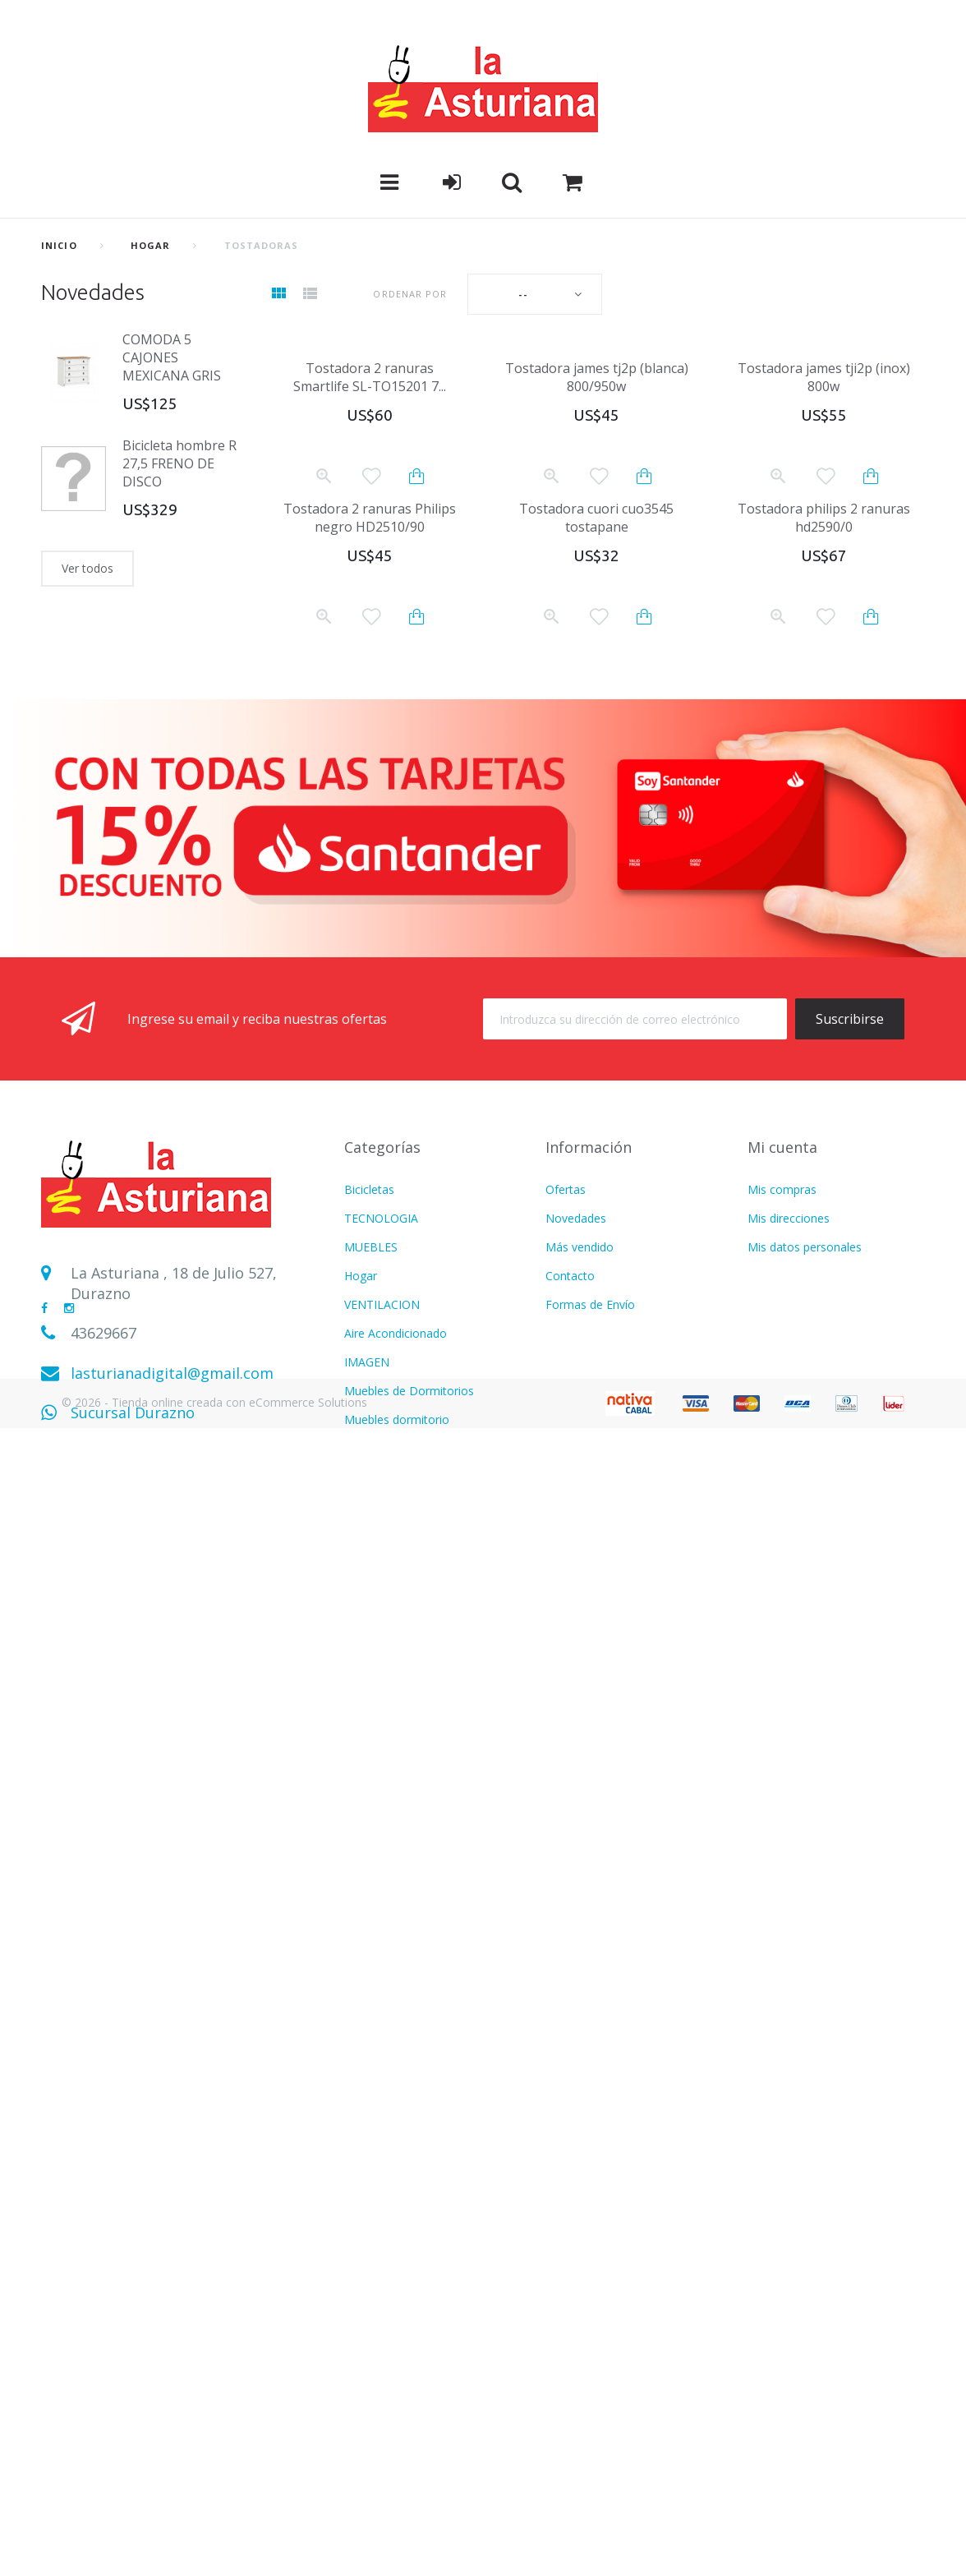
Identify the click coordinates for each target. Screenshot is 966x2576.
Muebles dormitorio (396, 1419)
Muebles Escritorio (393, 1621)
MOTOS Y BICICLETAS (404, 2081)
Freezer (364, 2455)
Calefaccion (375, 2138)
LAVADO (367, 1649)
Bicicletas (369, 1189)
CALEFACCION (383, 1563)
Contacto (570, 1275)
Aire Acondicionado (395, 1333)
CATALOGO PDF (388, 2109)
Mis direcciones (789, 1218)
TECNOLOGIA (381, 1218)
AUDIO (362, 1506)
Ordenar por (410, 294)
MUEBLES (371, 1247)
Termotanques (383, 2368)
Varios (360, 1851)
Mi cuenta (782, 1147)
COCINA (366, 1534)
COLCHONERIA (385, 1707)
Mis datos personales (805, 1247)
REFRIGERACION (389, 1448)
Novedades (93, 292)
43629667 (103, 1333)
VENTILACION (382, 1304)
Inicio (59, 245)
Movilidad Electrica (393, 2397)
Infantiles (368, 1822)
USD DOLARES (384, 1879)
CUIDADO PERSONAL (402, 1764)
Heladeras (371, 1477)
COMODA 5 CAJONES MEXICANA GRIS (171, 357)
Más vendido (579, 1247)
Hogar (151, 245)
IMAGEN (366, 1362)
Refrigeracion (379, 1994)
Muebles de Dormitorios (409, 1391)
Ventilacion (373, 1937)
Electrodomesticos (394, 1678)
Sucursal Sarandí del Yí (150, 1453)
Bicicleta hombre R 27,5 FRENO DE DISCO (179, 463)
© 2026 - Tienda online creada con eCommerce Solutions (214, 2549)
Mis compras (782, 1189)
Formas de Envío (590, 1304)
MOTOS (365, 1592)
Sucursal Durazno (133, 1412)
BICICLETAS (376, 2426)
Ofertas (565, 1189)
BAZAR (363, 2340)
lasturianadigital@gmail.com (172, 1373)
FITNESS (367, 1736)
